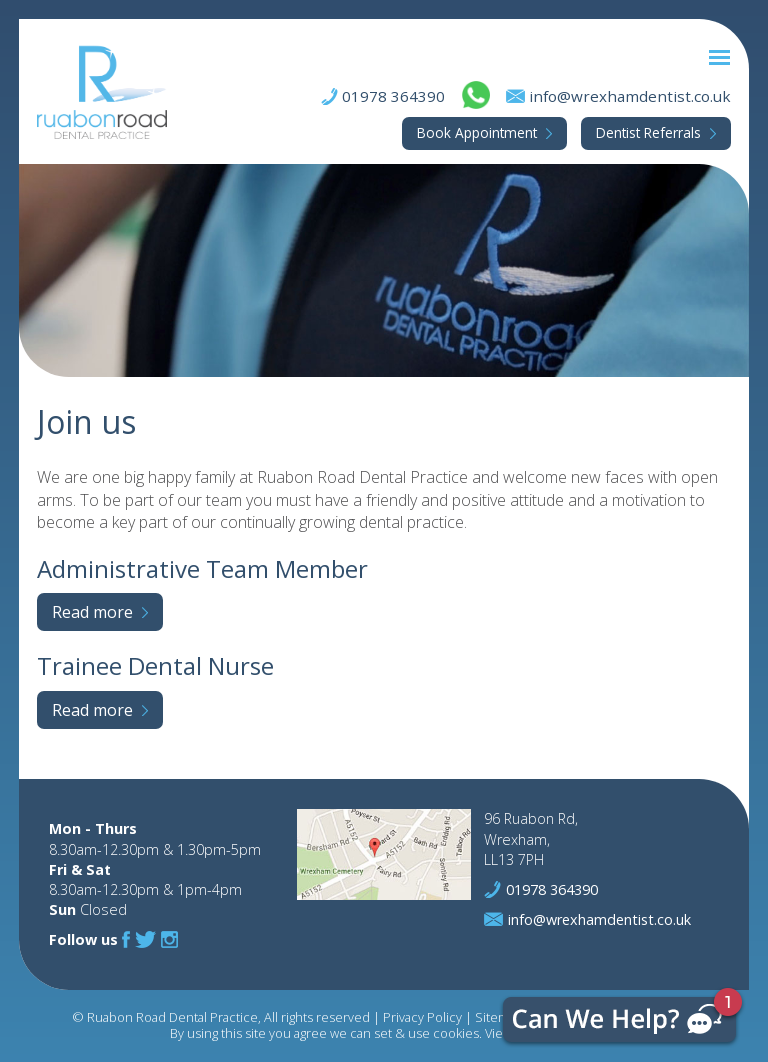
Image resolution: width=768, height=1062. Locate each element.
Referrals (648, 132)
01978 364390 (393, 96)
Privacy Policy (422, 1017)
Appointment (477, 132)
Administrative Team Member (202, 568)
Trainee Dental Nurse (155, 665)
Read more (92, 612)
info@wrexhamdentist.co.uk (630, 96)
